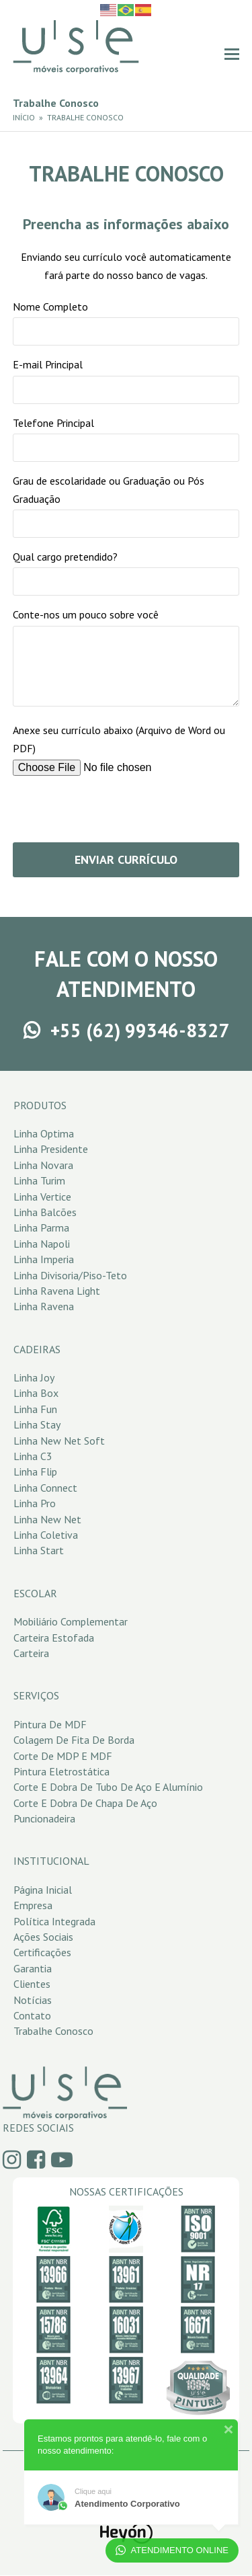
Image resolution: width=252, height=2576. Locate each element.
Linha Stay (36, 1424)
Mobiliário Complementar (70, 1621)
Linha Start (38, 1550)
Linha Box (35, 1393)
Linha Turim (39, 1180)
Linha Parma (41, 1227)
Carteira (31, 1653)
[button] (231, 54)
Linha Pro (34, 1503)
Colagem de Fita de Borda (73, 1739)
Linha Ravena (43, 1306)
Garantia (32, 1968)
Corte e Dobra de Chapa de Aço (85, 1803)
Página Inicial (42, 1889)
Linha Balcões (45, 1212)
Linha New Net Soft (59, 1440)
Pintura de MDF (50, 1724)
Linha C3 (32, 1456)
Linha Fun (35, 1409)
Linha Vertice (42, 1196)
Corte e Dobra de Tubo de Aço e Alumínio (108, 1787)
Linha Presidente (50, 1149)
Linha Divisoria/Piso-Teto (70, 1275)
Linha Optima (43, 1133)
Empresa (32, 1905)
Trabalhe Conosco (53, 2031)
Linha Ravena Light (56, 1290)
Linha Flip (35, 1471)
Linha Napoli (41, 1243)
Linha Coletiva (45, 1534)
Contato (32, 2015)
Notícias (32, 2000)
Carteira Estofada (53, 1637)
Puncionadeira (44, 1818)
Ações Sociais (43, 1936)
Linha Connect (45, 1487)
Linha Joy (33, 1377)
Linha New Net (47, 1519)
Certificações (42, 1952)
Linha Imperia (43, 1259)
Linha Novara (43, 1165)
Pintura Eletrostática (61, 1771)
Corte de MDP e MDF (62, 1756)
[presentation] (115, 813)
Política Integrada (54, 1921)
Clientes (31, 1983)
